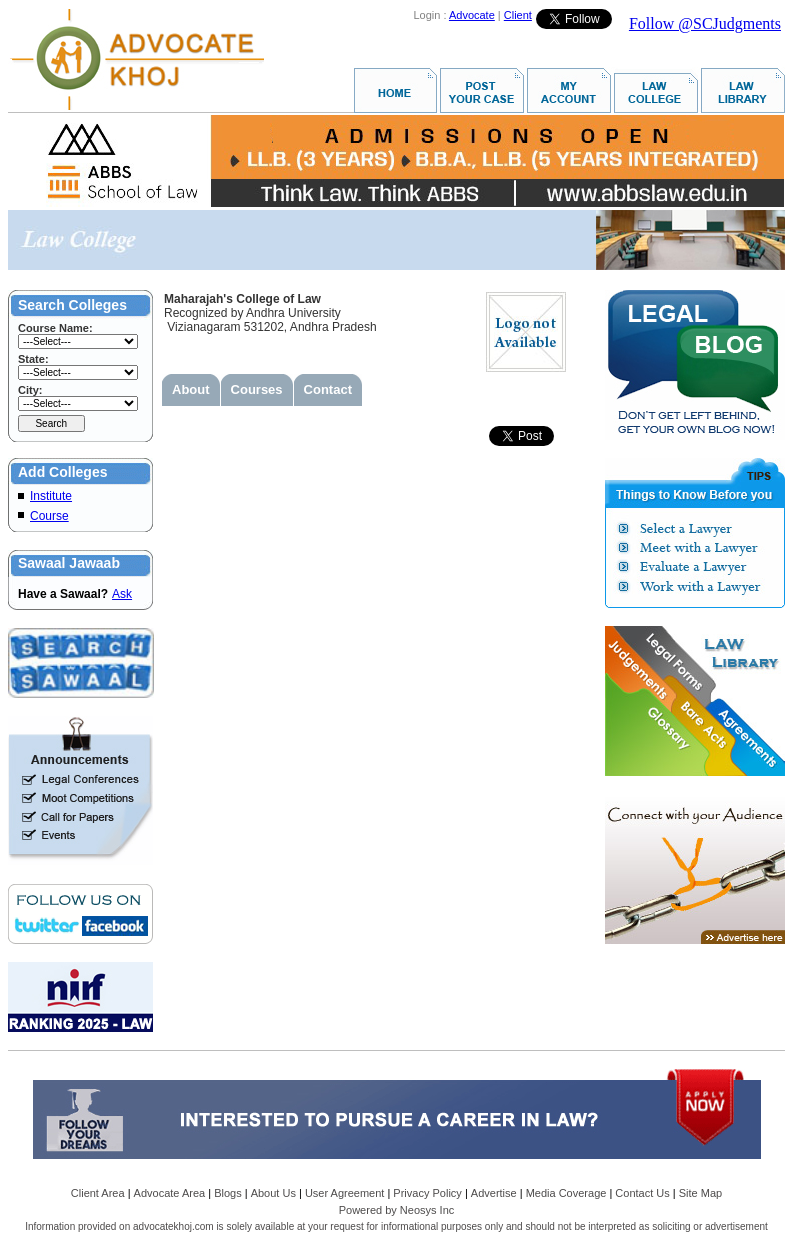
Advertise (494, 1193)
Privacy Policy (427, 1193)
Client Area (98, 1193)
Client (518, 15)
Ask (122, 594)
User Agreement (344, 1193)
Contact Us (642, 1193)
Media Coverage (566, 1193)
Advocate (472, 15)
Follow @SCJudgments (705, 23)
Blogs (228, 1193)
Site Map (700, 1193)
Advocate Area (170, 1193)
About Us (273, 1193)
